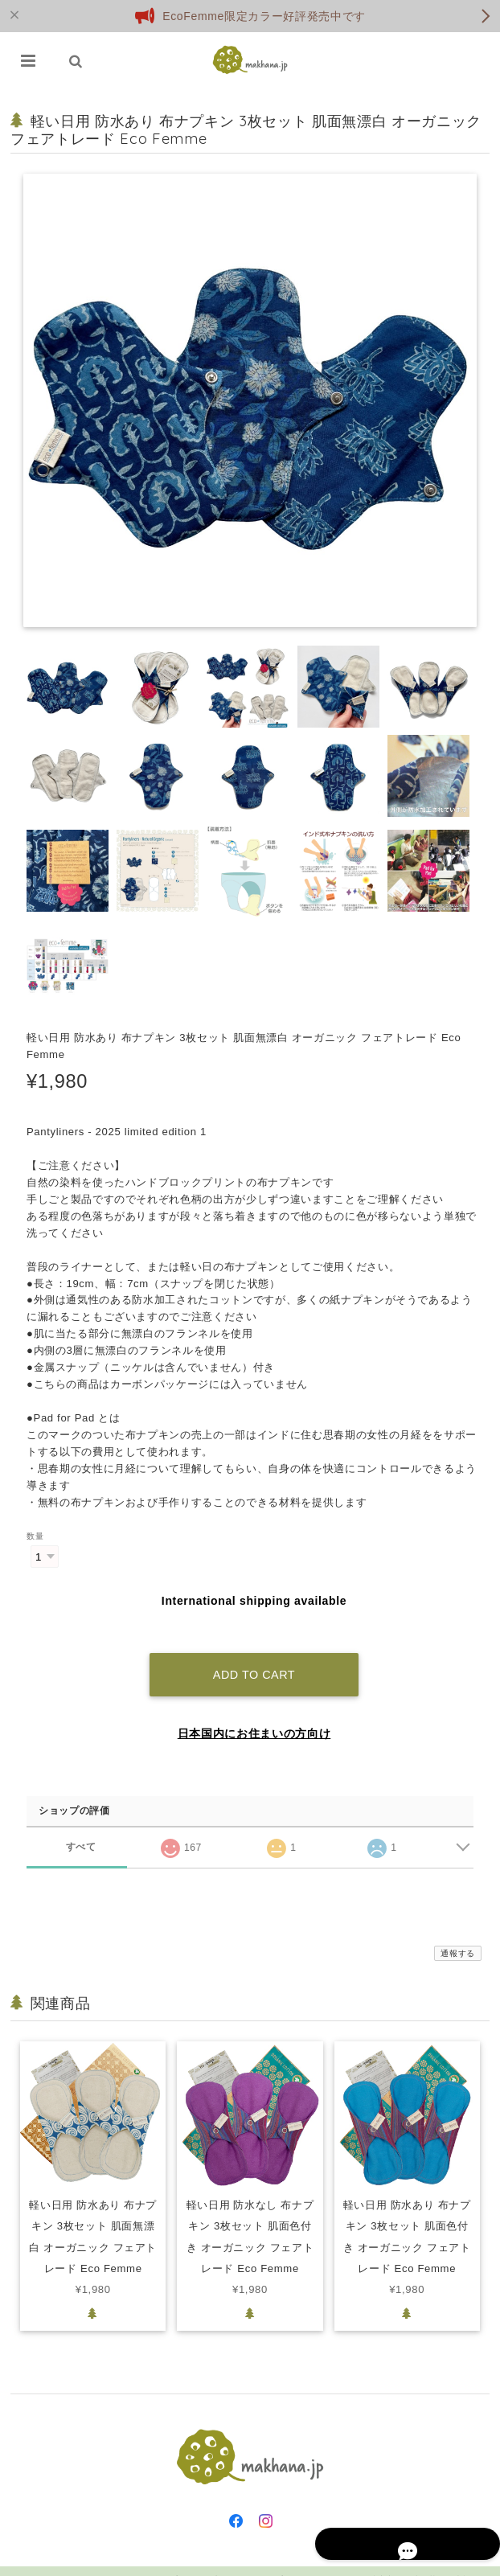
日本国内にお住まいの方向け (254, 1714)
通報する (458, 1934)
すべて (80, 1828)
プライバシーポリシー (318, 2562)
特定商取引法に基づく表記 (420, 2562)
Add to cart (254, 1656)
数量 (35, 1536)
